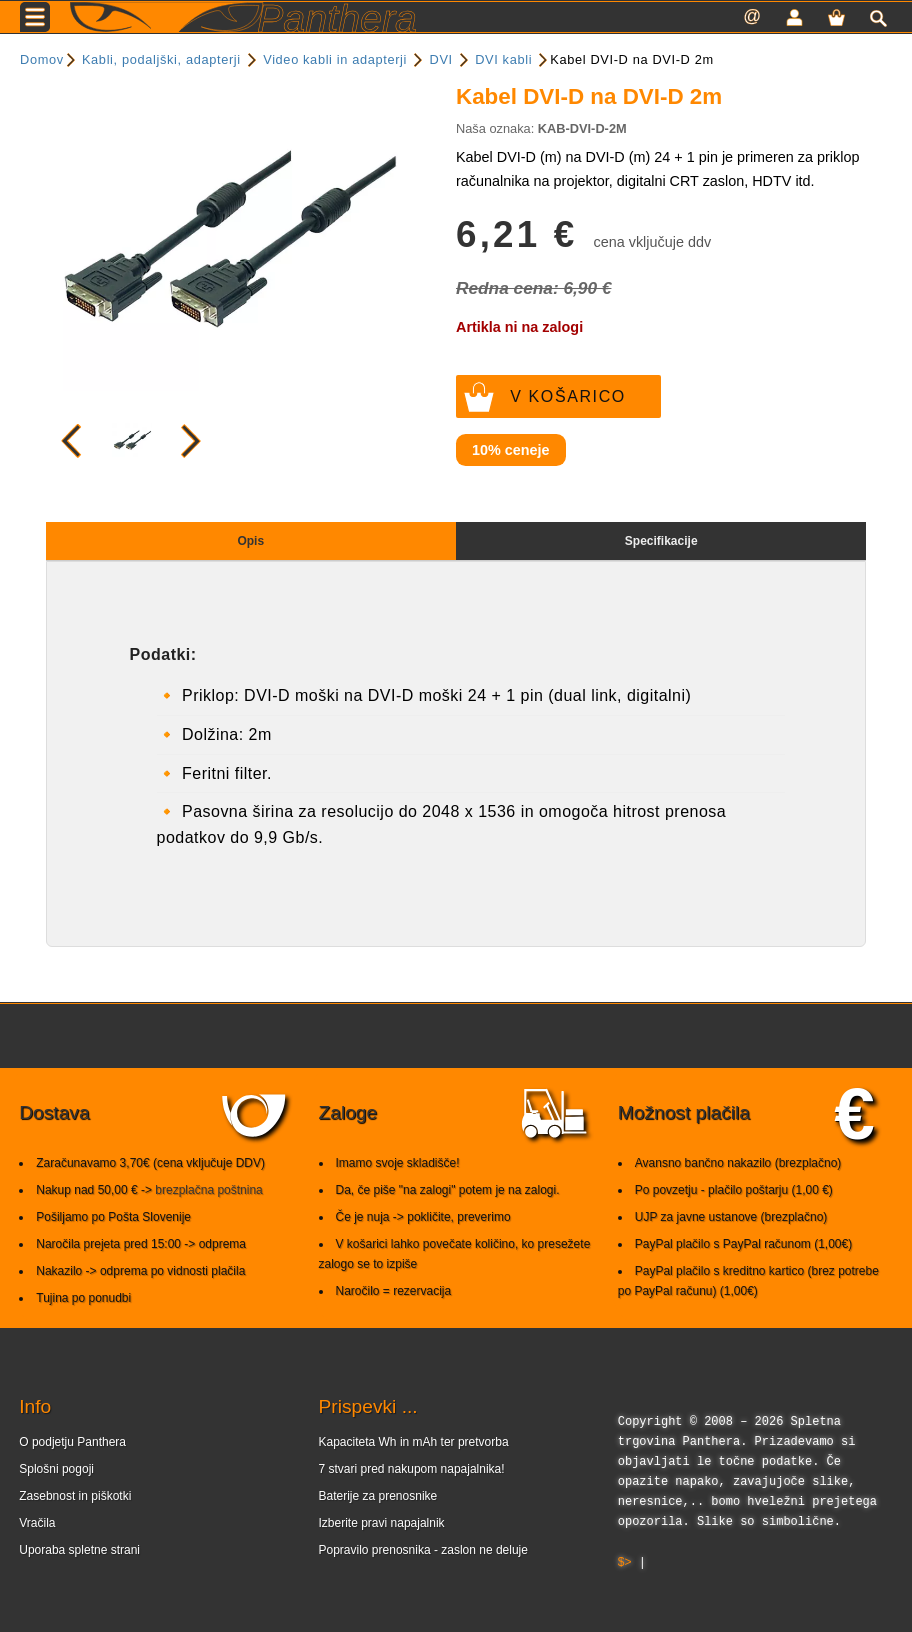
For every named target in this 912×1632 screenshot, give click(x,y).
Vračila (37, 1523)
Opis (250, 541)
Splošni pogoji (56, 1469)
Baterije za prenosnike (378, 1496)
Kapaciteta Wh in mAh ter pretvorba (414, 1442)
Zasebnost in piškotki (75, 1496)
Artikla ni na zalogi (519, 327)
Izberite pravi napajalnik (382, 1523)
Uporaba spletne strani (79, 1550)
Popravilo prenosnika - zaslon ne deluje (423, 1550)
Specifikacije (661, 541)
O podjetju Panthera (72, 1442)
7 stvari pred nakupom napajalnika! (412, 1469)
